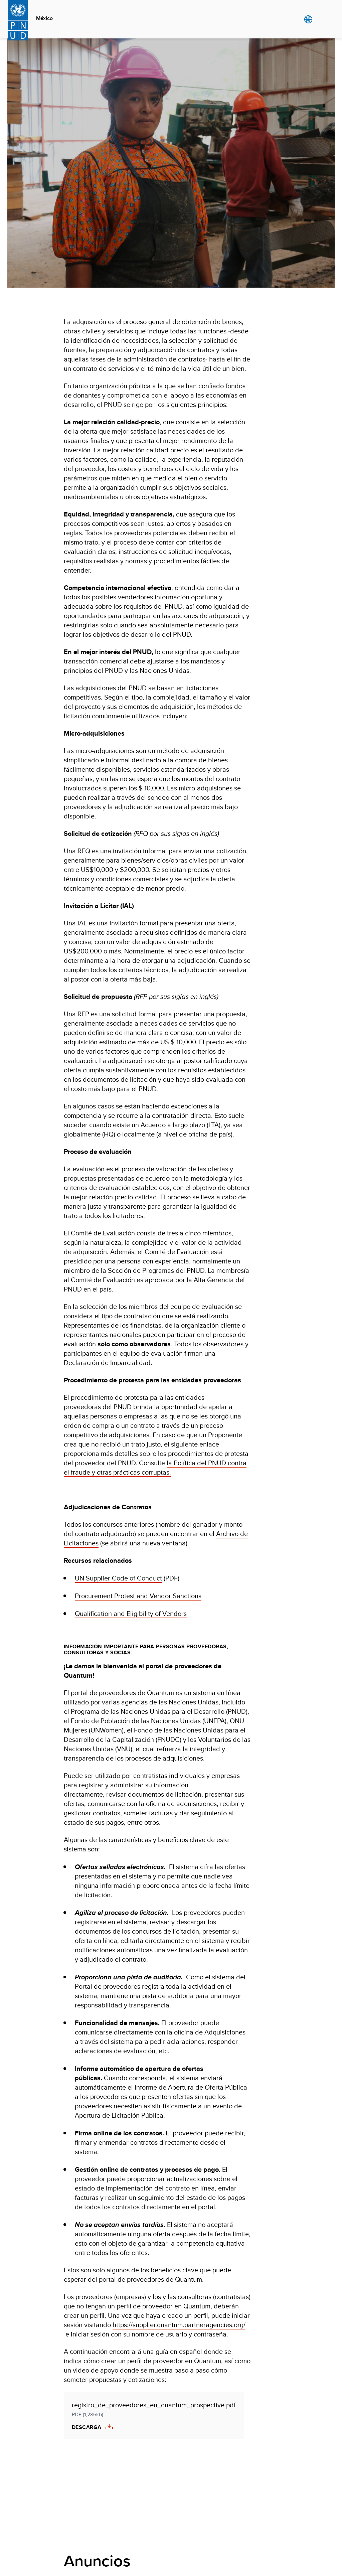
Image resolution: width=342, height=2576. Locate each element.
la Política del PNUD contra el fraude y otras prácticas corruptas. (155, 1467)
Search (322, 19)
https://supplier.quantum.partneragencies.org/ (179, 2324)
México (44, 18)
